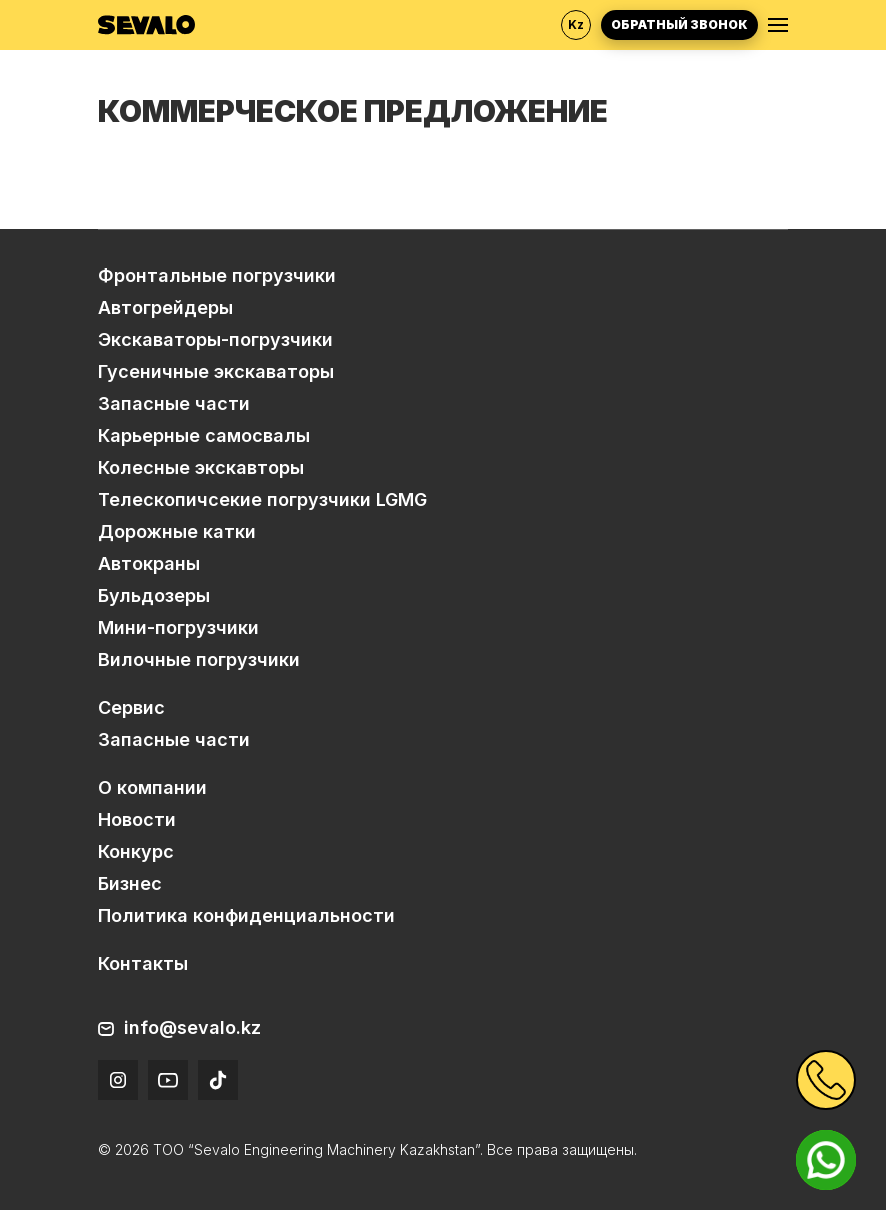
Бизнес (130, 883)
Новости (137, 819)
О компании (152, 787)
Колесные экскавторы (201, 467)
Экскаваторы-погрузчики (215, 339)
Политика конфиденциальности (246, 915)
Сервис (131, 707)
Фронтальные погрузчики (217, 275)
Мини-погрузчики (178, 627)
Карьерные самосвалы (204, 435)
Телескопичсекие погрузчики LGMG (262, 499)
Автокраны (149, 563)
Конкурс (136, 851)
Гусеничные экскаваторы (216, 371)
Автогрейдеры (165, 307)
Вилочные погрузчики (199, 659)
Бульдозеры (154, 595)
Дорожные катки (177, 531)
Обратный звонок (679, 24)
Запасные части (174, 403)
